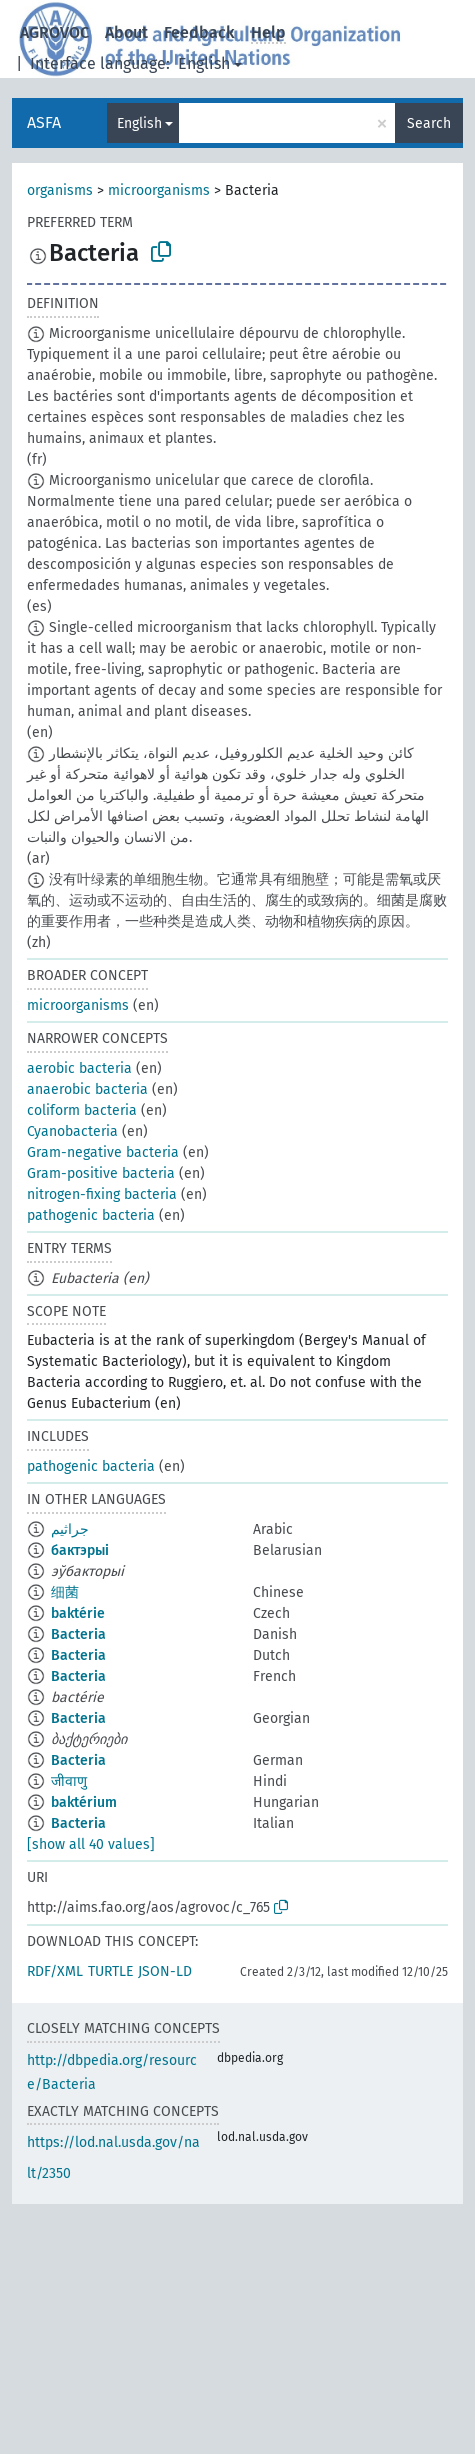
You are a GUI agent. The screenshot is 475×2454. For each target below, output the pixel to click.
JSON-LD (165, 1971)
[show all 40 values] (91, 1844)
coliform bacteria (82, 1110)
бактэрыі (80, 1550)
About (126, 32)
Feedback (199, 32)
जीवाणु (69, 1781)
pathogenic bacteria (91, 1215)
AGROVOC (54, 32)
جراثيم (70, 1529)
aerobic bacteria (79, 1068)
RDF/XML (55, 1971)
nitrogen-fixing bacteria (102, 1194)
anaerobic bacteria (87, 1089)
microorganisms (159, 190)
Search (429, 123)
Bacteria (78, 1634)
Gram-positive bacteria (101, 1173)
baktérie (78, 1613)
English (204, 63)
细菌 (65, 1592)
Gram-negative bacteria (103, 1152)
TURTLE (110, 1971)
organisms (60, 190)
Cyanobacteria (72, 1131)
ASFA (44, 122)
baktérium (84, 1802)
